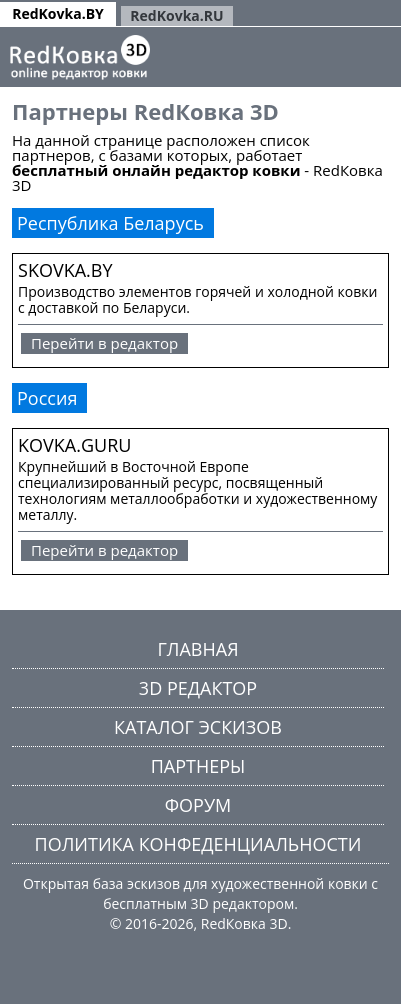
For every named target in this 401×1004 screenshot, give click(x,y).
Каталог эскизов (198, 727)
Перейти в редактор (104, 343)
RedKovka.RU (176, 15)
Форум (198, 805)
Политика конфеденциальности (198, 844)
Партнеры (198, 766)
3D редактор (198, 688)
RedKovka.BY (58, 13)
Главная (197, 649)
